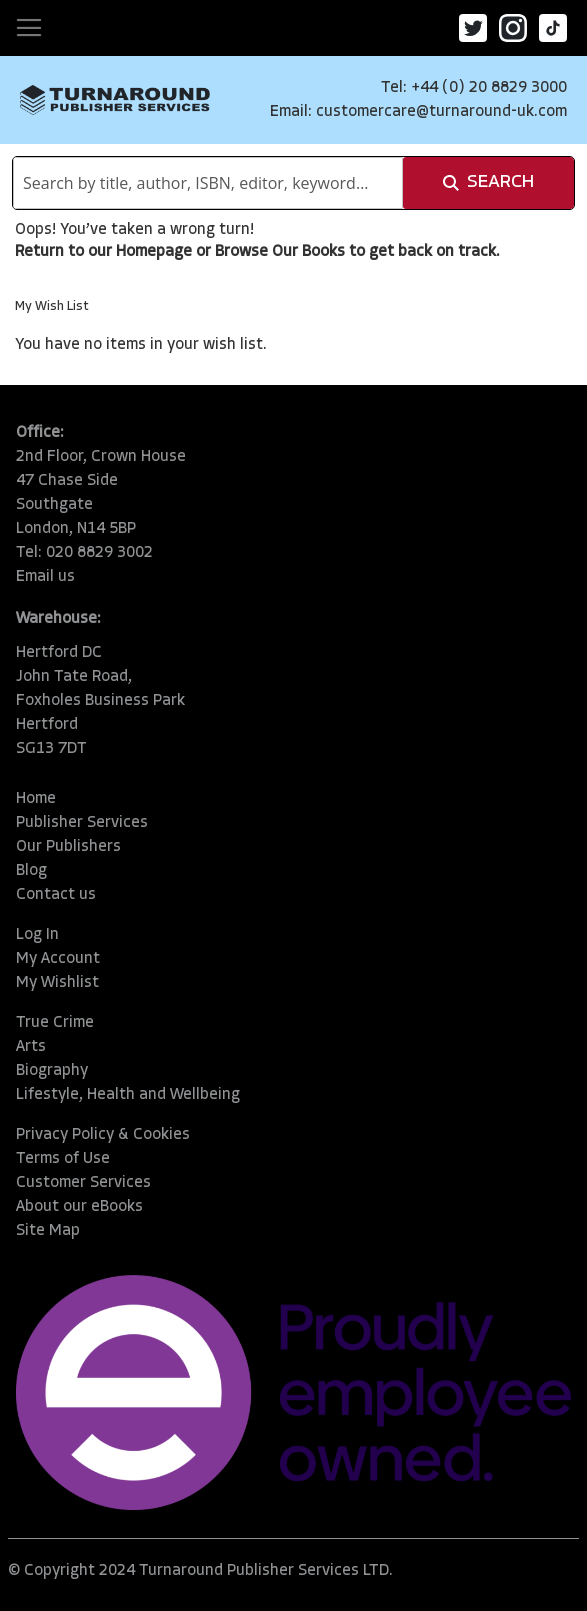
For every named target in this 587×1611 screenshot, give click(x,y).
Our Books (308, 252)
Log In (37, 935)
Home (36, 799)
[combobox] (208, 183)
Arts (31, 1047)
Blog (31, 871)
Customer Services (83, 1183)
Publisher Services (82, 823)
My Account (58, 959)
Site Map (48, 1231)
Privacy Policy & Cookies (103, 1135)
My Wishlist (57, 983)
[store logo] (115, 99)
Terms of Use (63, 1159)
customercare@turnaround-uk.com (441, 112)
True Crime (55, 1023)
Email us (45, 577)
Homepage (154, 252)
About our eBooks (79, 1207)
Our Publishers (68, 847)
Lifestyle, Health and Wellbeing (128, 1095)
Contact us (56, 895)
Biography (52, 1071)
